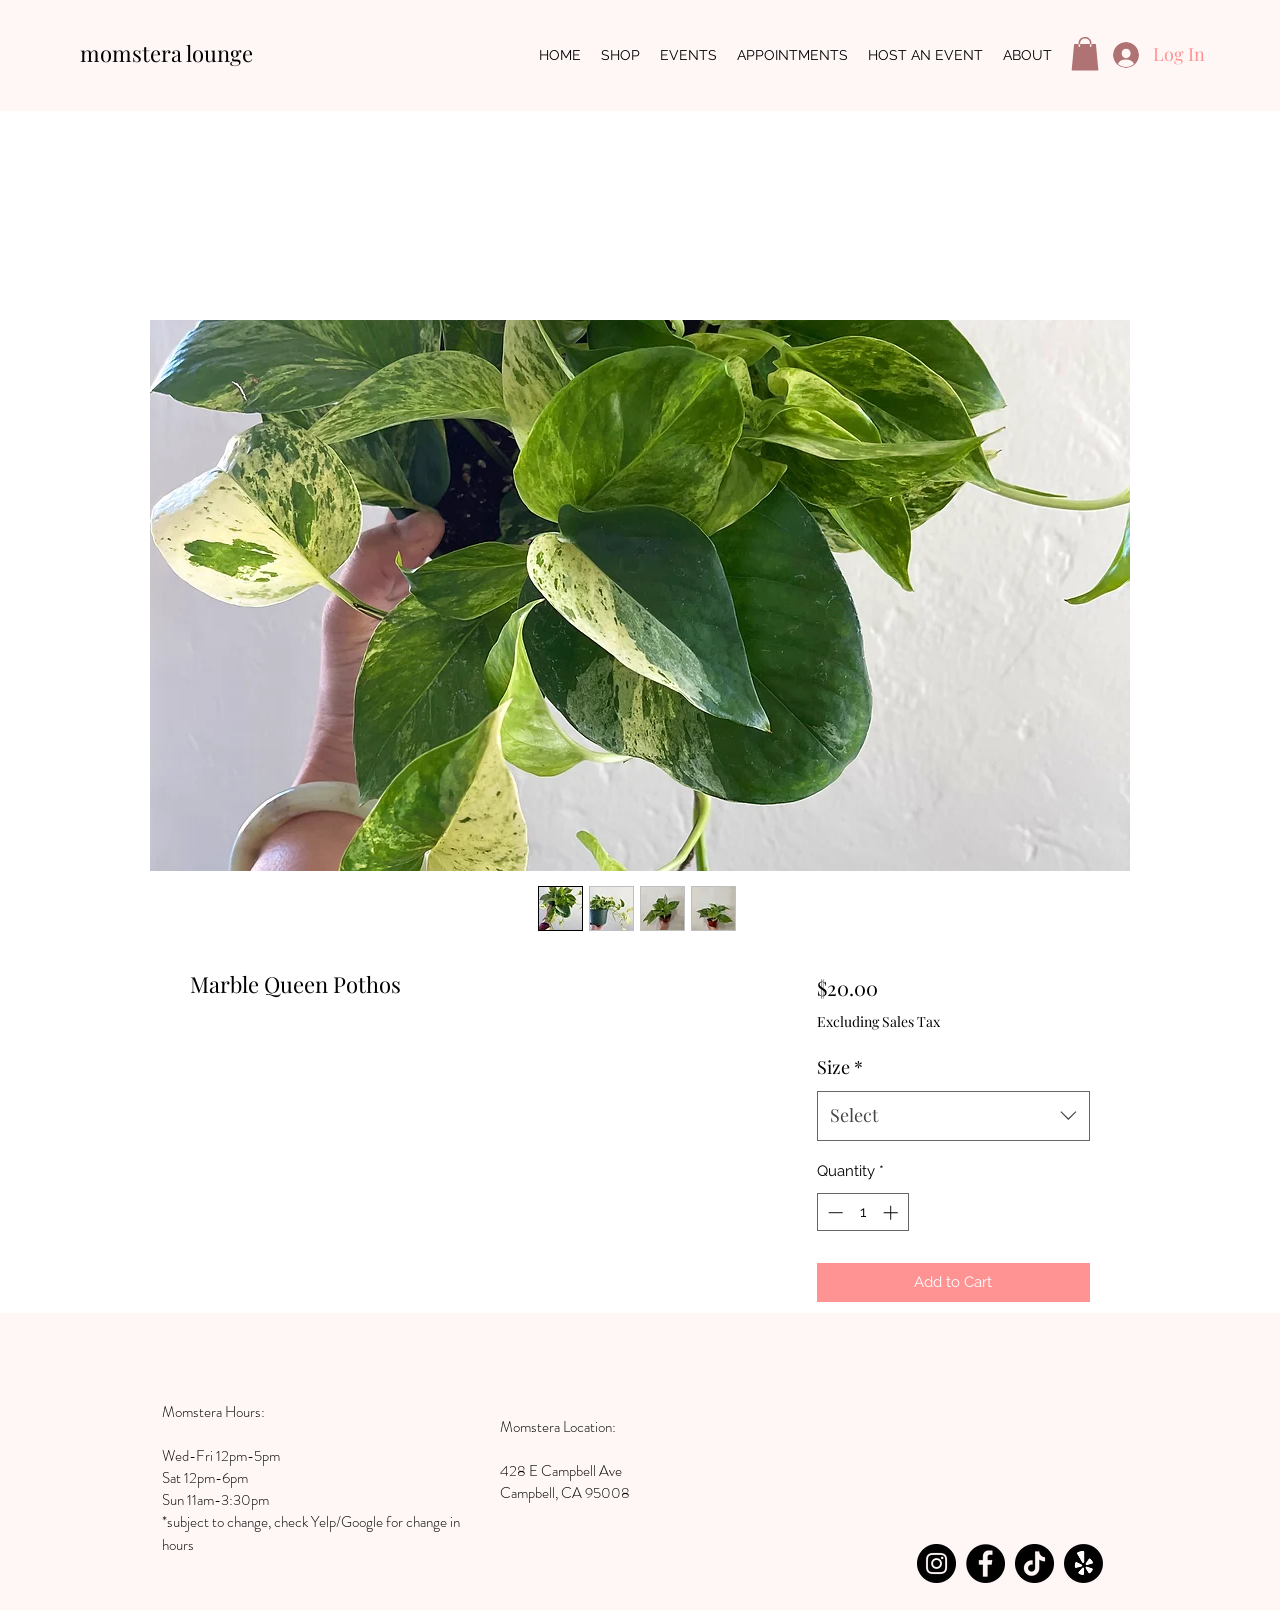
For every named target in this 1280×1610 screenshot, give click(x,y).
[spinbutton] (862, 1212)
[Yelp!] (1083, 1563)
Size (840, 1067)
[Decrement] (833, 1212)
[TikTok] (1034, 1563)
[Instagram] (936, 1563)
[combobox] (953, 1116)
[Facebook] (985, 1563)
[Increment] (892, 1212)
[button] (1085, 53)
